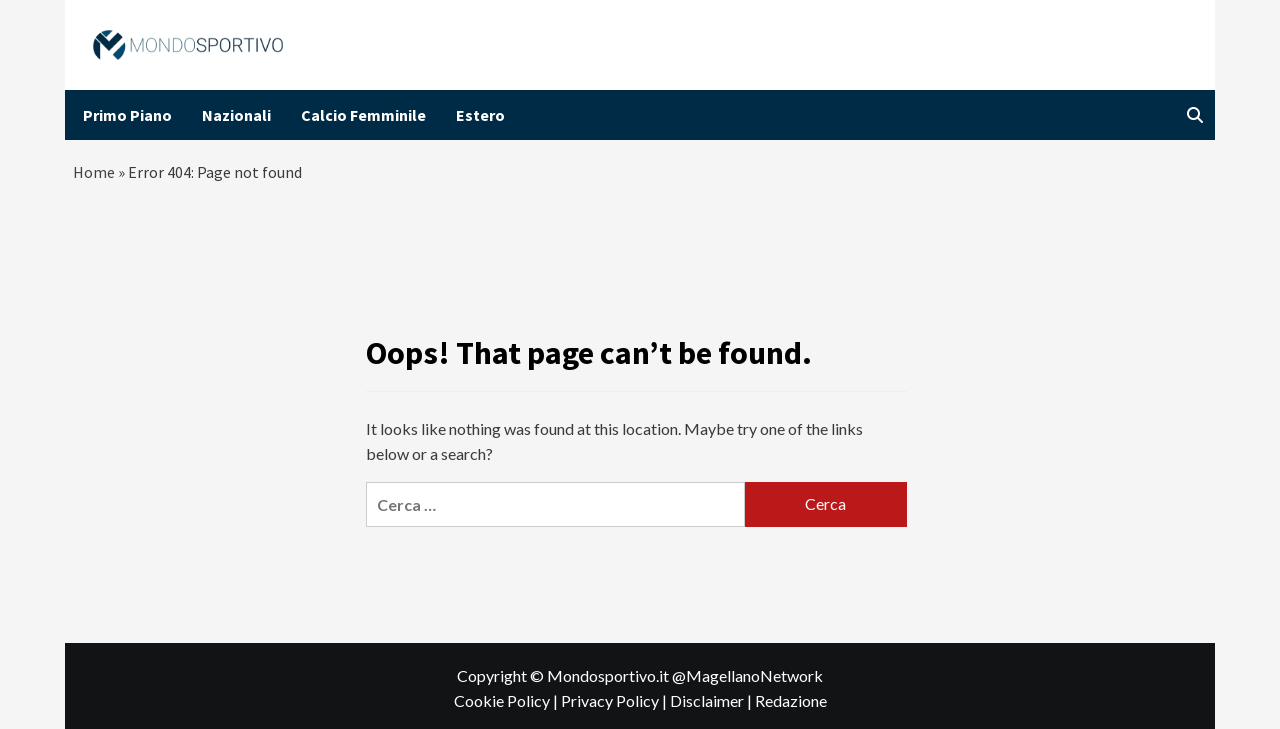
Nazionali (236, 115)
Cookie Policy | (507, 700)
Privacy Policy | (615, 700)
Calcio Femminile (363, 115)
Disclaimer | (712, 700)
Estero (480, 115)
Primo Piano (127, 115)
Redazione (791, 700)
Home (94, 172)
